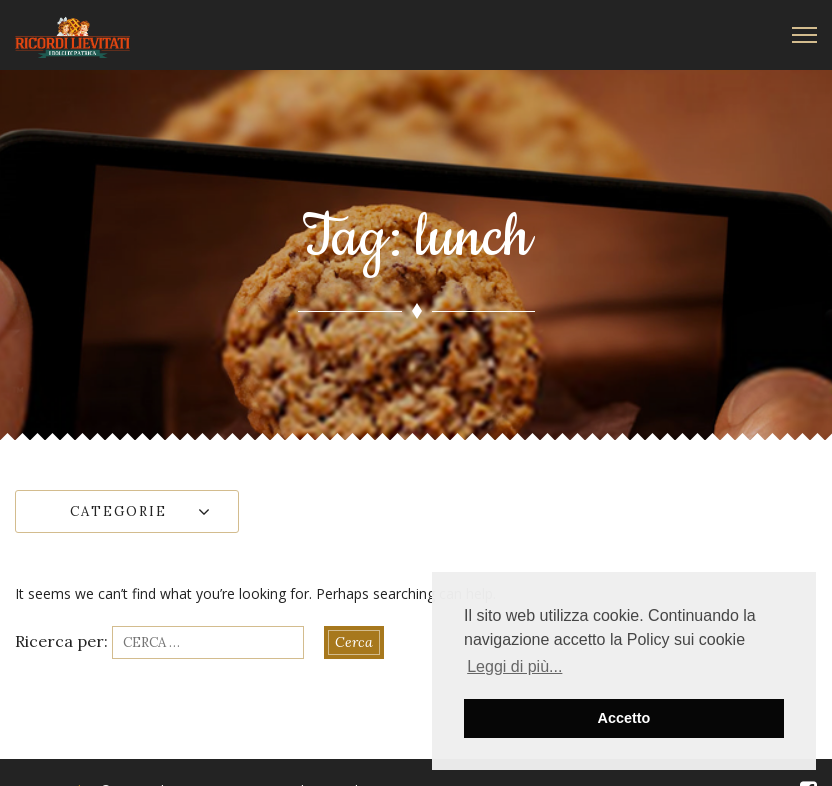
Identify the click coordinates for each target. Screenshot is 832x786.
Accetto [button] (624, 718)
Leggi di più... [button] (514, 666)
